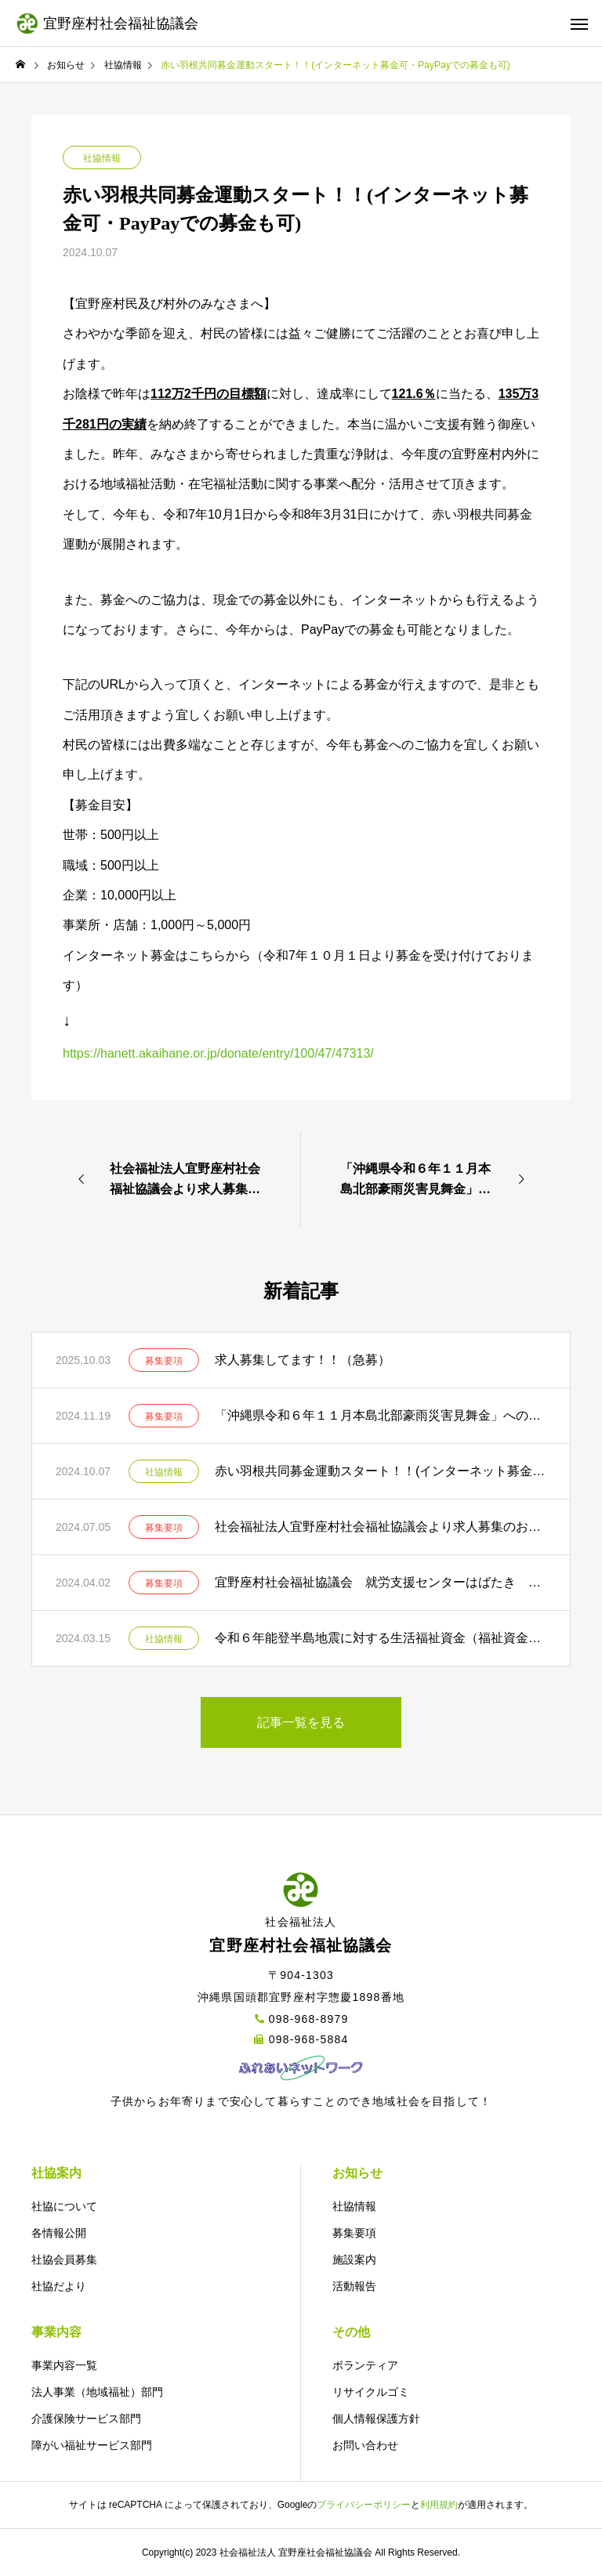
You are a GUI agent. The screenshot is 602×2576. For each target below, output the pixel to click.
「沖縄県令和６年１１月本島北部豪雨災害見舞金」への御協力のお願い (380, 1415)
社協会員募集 (64, 2259)
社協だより (58, 2286)
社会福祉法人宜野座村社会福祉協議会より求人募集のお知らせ (380, 1526)
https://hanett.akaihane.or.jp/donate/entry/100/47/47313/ (218, 1053)
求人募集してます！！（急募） (302, 1359)
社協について (64, 2206)
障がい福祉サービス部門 (91, 2445)
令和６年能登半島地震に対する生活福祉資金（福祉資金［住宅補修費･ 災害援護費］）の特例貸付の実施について (380, 1637)
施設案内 (354, 2259)
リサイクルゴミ (370, 2392)
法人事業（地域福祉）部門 (97, 2392)
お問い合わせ (365, 2445)
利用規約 (439, 2504)
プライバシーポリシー (364, 2504)
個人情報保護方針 (376, 2418)
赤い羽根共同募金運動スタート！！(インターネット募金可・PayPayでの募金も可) (380, 1471)
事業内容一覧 (64, 2365)
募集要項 (164, 1360)
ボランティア (365, 2365)
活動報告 (354, 2286)
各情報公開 (58, 2233)
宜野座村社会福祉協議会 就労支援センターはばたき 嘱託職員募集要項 (380, 1582)
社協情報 (102, 158)
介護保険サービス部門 (86, 2418)
